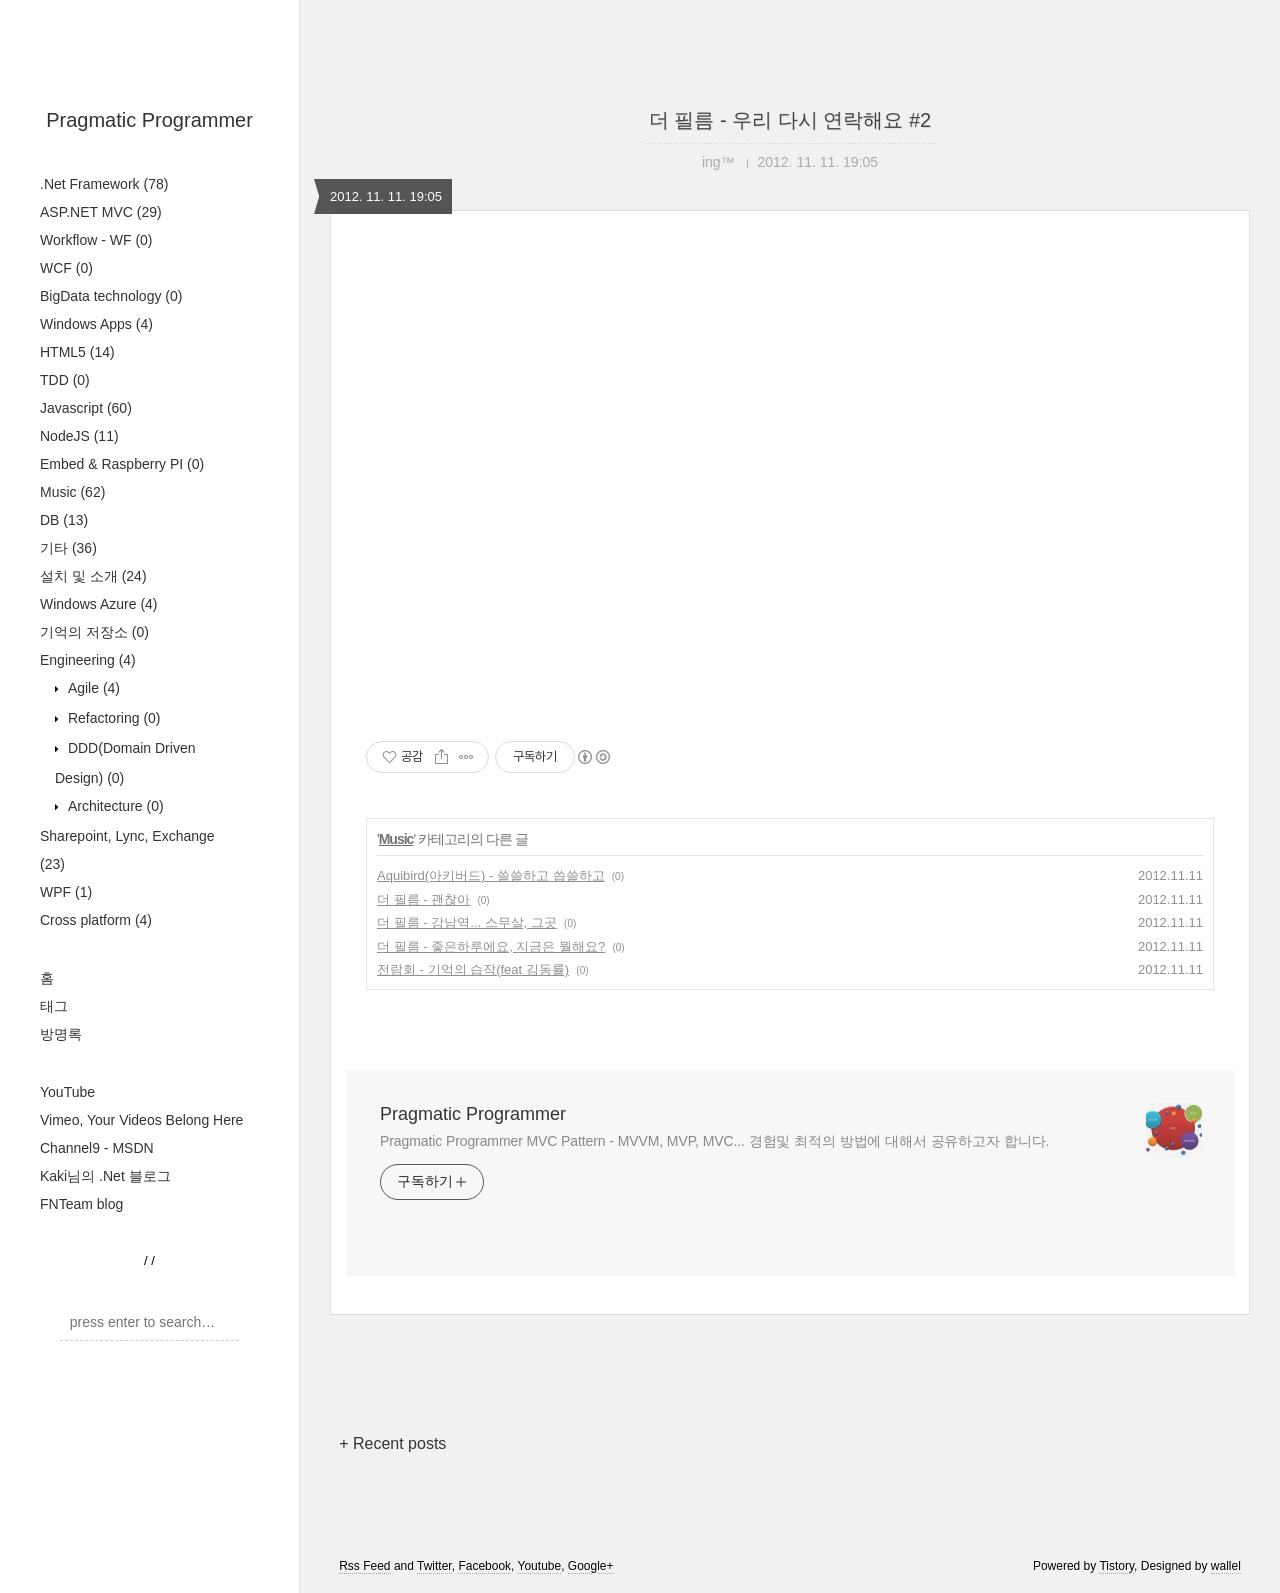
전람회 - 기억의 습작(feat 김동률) (473, 969)
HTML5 (77, 352)
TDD (65, 380)
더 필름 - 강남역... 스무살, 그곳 (467, 922)
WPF (66, 892)
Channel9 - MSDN (97, 1148)
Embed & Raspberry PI (122, 464)
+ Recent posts (392, 1443)
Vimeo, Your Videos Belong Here (141, 1120)
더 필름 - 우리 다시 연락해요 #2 (790, 120)
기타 (68, 548)
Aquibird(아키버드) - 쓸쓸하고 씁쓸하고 (491, 875)
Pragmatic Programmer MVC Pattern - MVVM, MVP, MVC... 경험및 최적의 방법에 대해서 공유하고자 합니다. (714, 1141)
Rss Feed (364, 1566)
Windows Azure (99, 604)
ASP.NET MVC (101, 212)
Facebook (484, 1566)
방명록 (61, 1034)
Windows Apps (96, 324)
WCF (66, 268)
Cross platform (96, 920)
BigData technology (111, 296)
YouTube (67, 1092)
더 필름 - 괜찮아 (423, 899)
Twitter (434, 1566)
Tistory (1116, 1566)
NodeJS (79, 436)
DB (64, 520)
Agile (92, 688)
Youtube (540, 1566)
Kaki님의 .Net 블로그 (105, 1176)
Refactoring (112, 718)
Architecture (114, 806)
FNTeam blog (81, 1204)
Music (72, 492)
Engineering (88, 660)
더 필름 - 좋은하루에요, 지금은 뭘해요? (491, 946)
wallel (1226, 1566)
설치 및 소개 (93, 576)
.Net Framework (104, 184)
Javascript (86, 408)
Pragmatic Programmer (149, 120)
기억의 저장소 (94, 632)
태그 (54, 1006)
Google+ (591, 1566)
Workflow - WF (96, 240)
